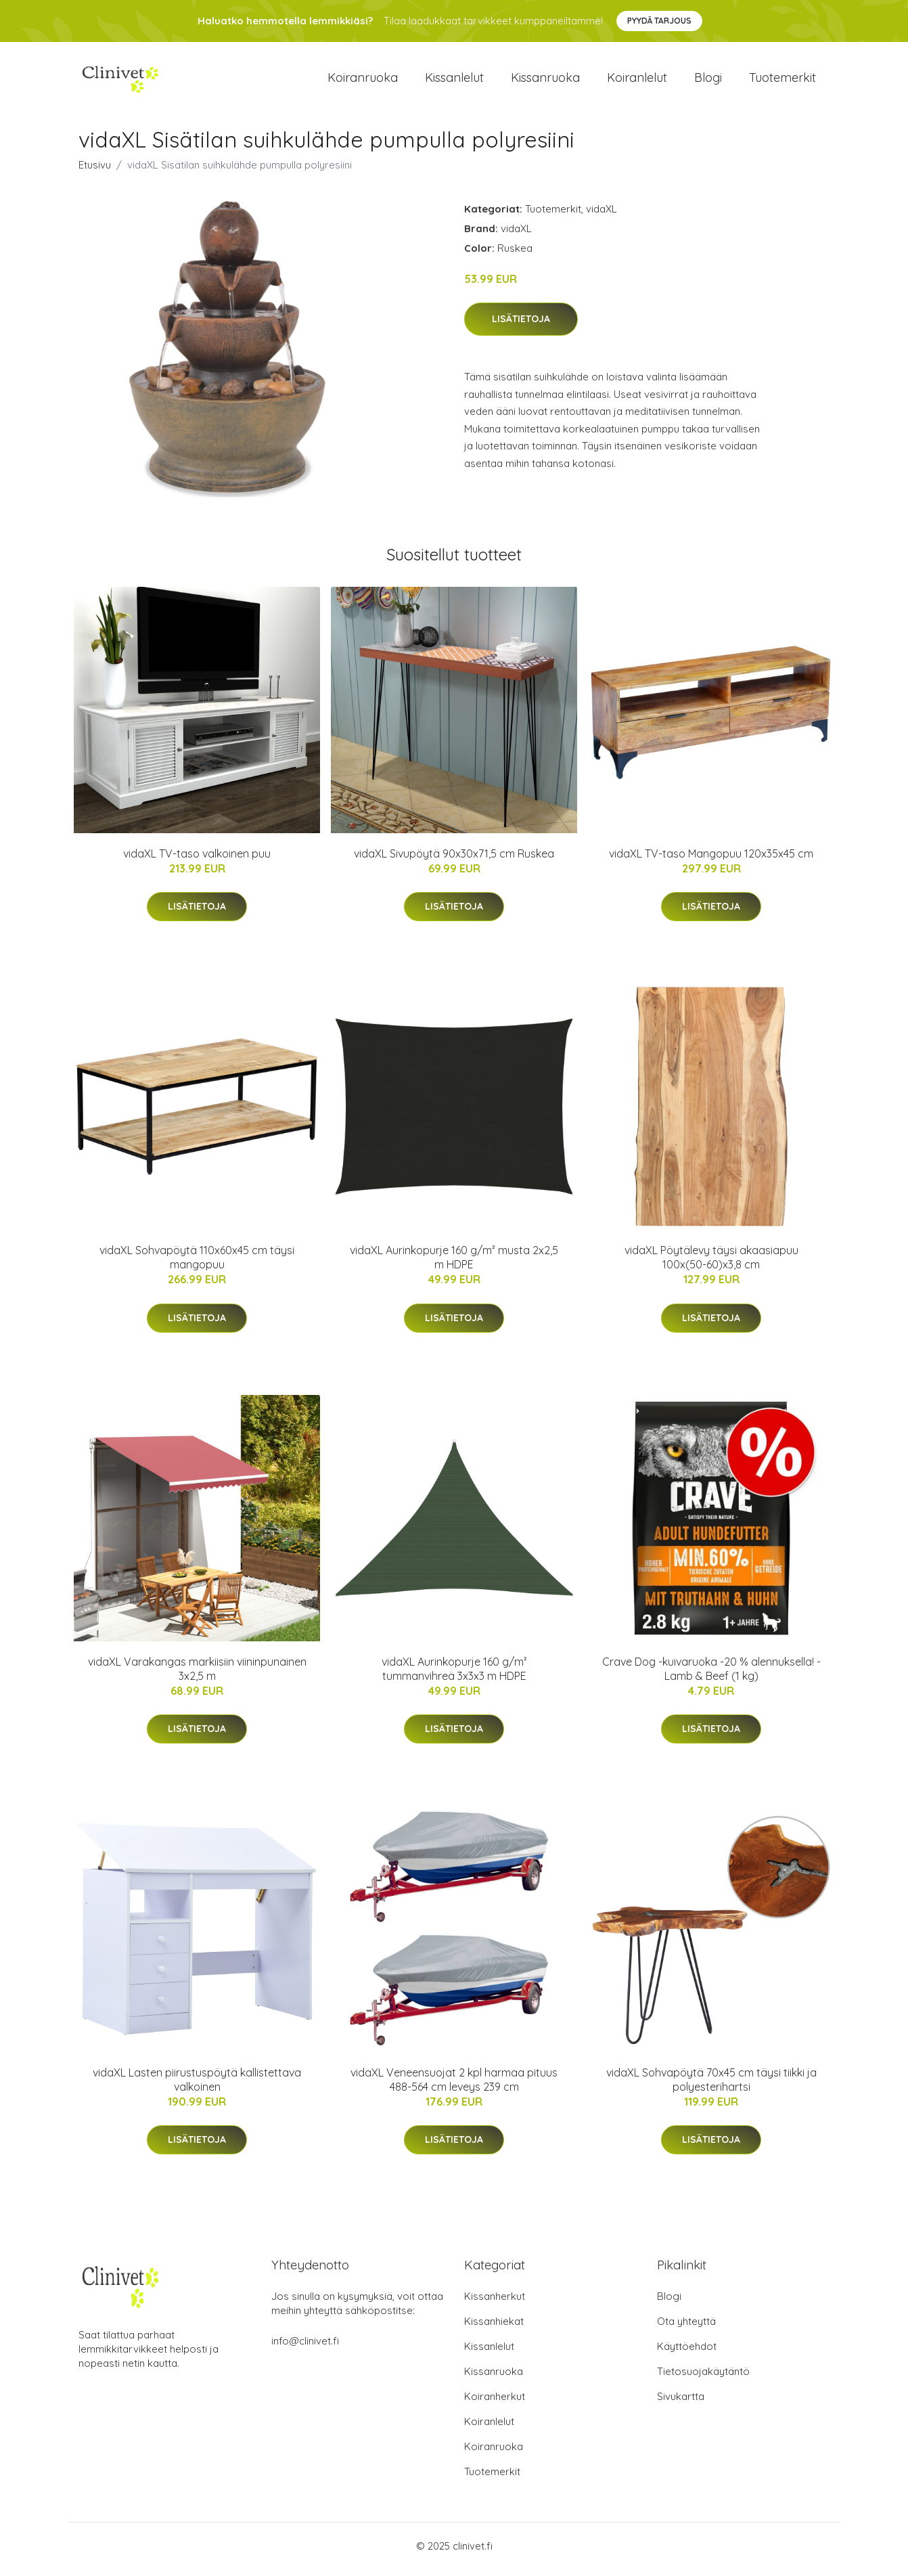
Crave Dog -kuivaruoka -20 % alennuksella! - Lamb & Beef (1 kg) (711, 1675)
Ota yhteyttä (686, 2328)
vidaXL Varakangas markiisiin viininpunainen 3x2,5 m (197, 1675)
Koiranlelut (637, 81)
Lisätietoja (521, 326)
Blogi (708, 81)
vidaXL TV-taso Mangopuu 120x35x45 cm (711, 860)
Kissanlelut (454, 81)
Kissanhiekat (494, 2328)
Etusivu (94, 171)
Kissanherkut (494, 2302)
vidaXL (601, 215)
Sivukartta (680, 2403)
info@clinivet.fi (305, 2347)
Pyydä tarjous (659, 21)
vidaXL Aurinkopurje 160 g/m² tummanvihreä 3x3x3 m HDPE (454, 1675)
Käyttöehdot (687, 2353)
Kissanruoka (545, 81)
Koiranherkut (494, 2403)
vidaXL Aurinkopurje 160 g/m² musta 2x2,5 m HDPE (454, 1265)
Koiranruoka (362, 81)
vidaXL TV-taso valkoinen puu (197, 860)
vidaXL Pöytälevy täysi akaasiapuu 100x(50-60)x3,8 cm (711, 1265)
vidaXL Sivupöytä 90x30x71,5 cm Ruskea (454, 860)
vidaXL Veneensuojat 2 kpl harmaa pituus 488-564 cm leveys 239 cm (454, 2086)
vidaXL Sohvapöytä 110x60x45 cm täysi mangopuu (196, 1265)
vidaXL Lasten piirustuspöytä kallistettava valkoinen (197, 2086)
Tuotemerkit (782, 81)
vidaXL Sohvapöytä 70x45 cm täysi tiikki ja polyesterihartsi (711, 2086)
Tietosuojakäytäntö (703, 2378)
